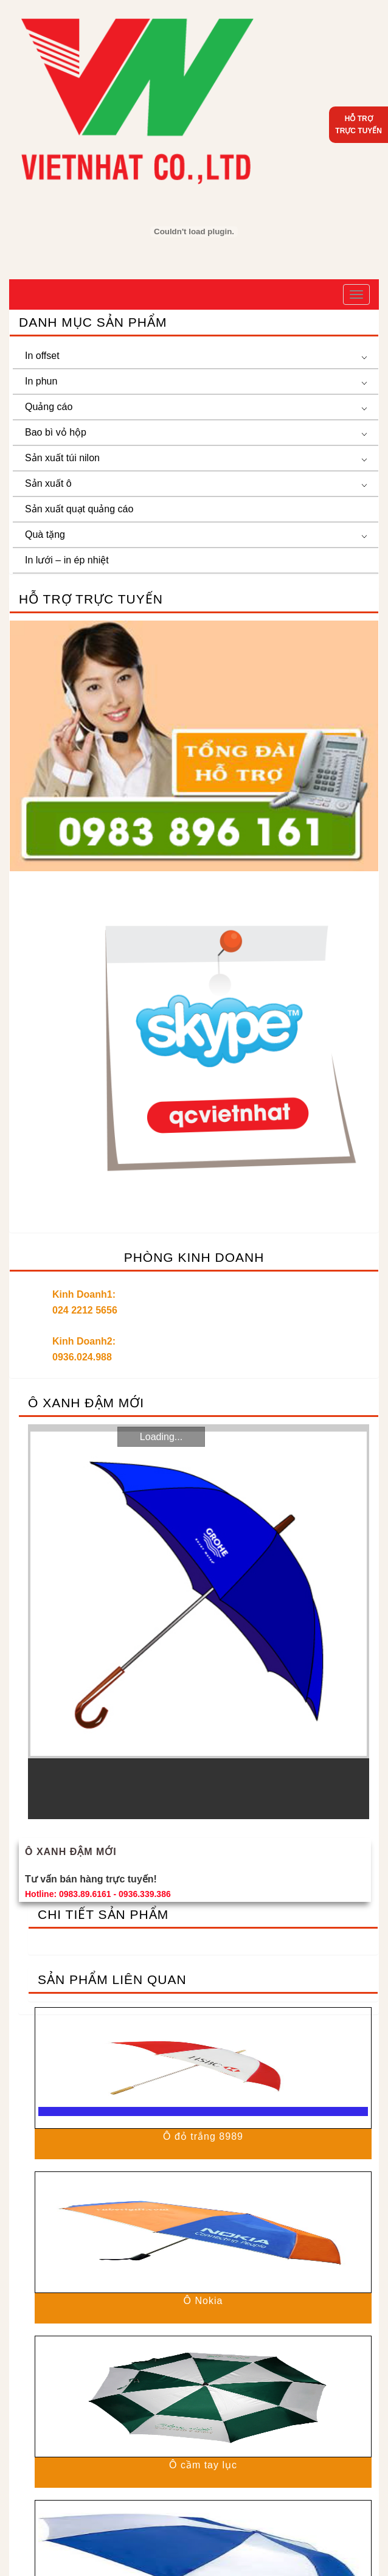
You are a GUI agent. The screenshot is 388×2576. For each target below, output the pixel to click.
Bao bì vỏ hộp (55, 432)
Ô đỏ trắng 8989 (203, 2136)
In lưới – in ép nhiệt (67, 560)
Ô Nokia (203, 2301)
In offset (42, 355)
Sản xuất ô (48, 483)
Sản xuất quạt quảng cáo (79, 509)
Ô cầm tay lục (203, 2465)
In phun (41, 381)
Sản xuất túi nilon (62, 458)
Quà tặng (45, 534)
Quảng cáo (48, 407)
